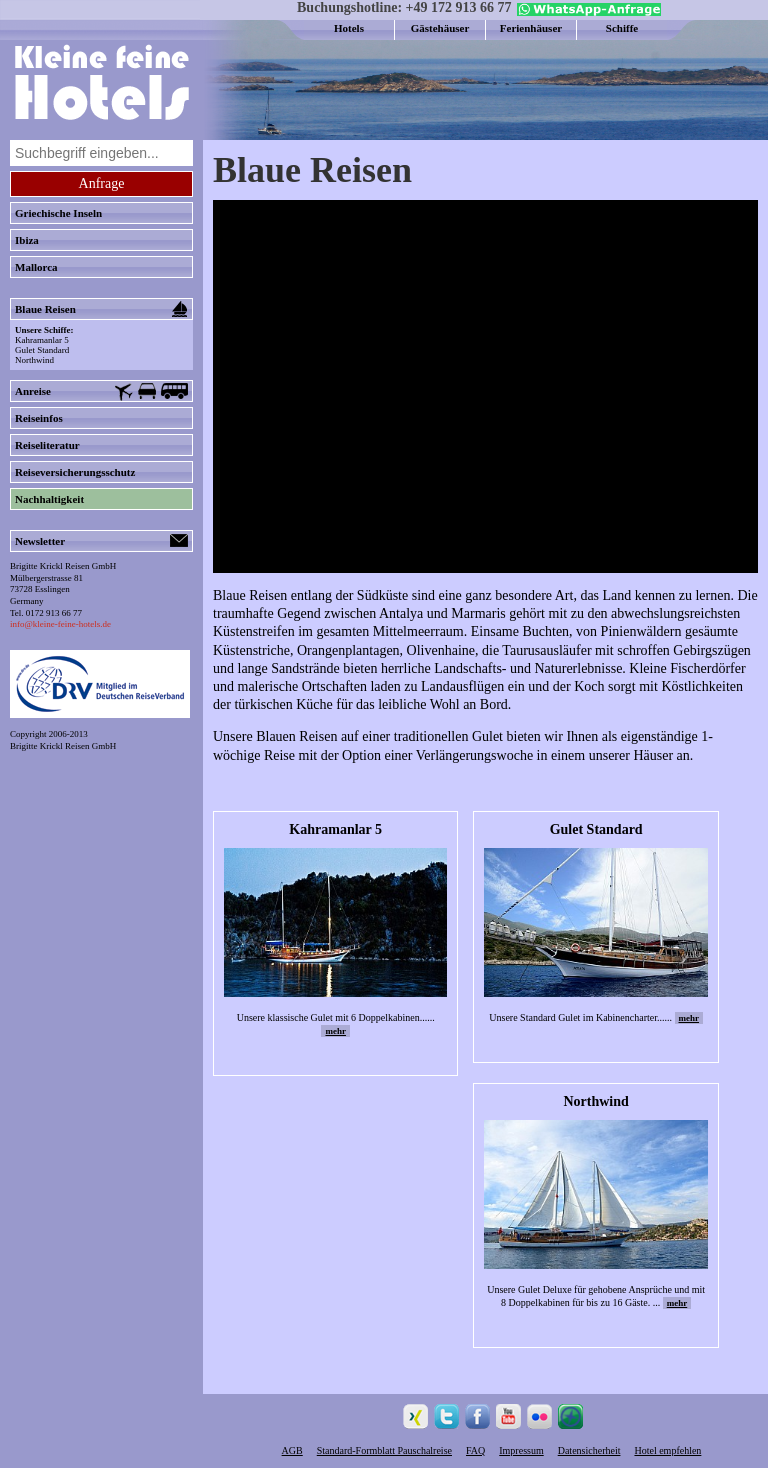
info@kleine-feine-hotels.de (60, 624)
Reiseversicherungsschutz (75, 472)
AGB (292, 1450)
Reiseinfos (39, 418)
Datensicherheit (589, 1450)
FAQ (475, 1450)
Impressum (521, 1450)
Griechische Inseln (58, 213)
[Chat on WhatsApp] (586, 12)
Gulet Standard (42, 350)
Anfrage (102, 183)
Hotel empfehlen (667, 1450)
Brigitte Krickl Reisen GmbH (63, 746)
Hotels (349, 28)
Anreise (101, 392)
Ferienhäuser (531, 28)
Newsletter (101, 541)
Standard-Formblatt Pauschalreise (384, 1450)
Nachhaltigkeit (49, 499)
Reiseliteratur (47, 445)
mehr (335, 1031)
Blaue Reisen (101, 309)
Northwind (34, 360)
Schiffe (622, 28)
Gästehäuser (440, 28)
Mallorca (36, 267)
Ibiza (27, 240)
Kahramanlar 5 (42, 340)
